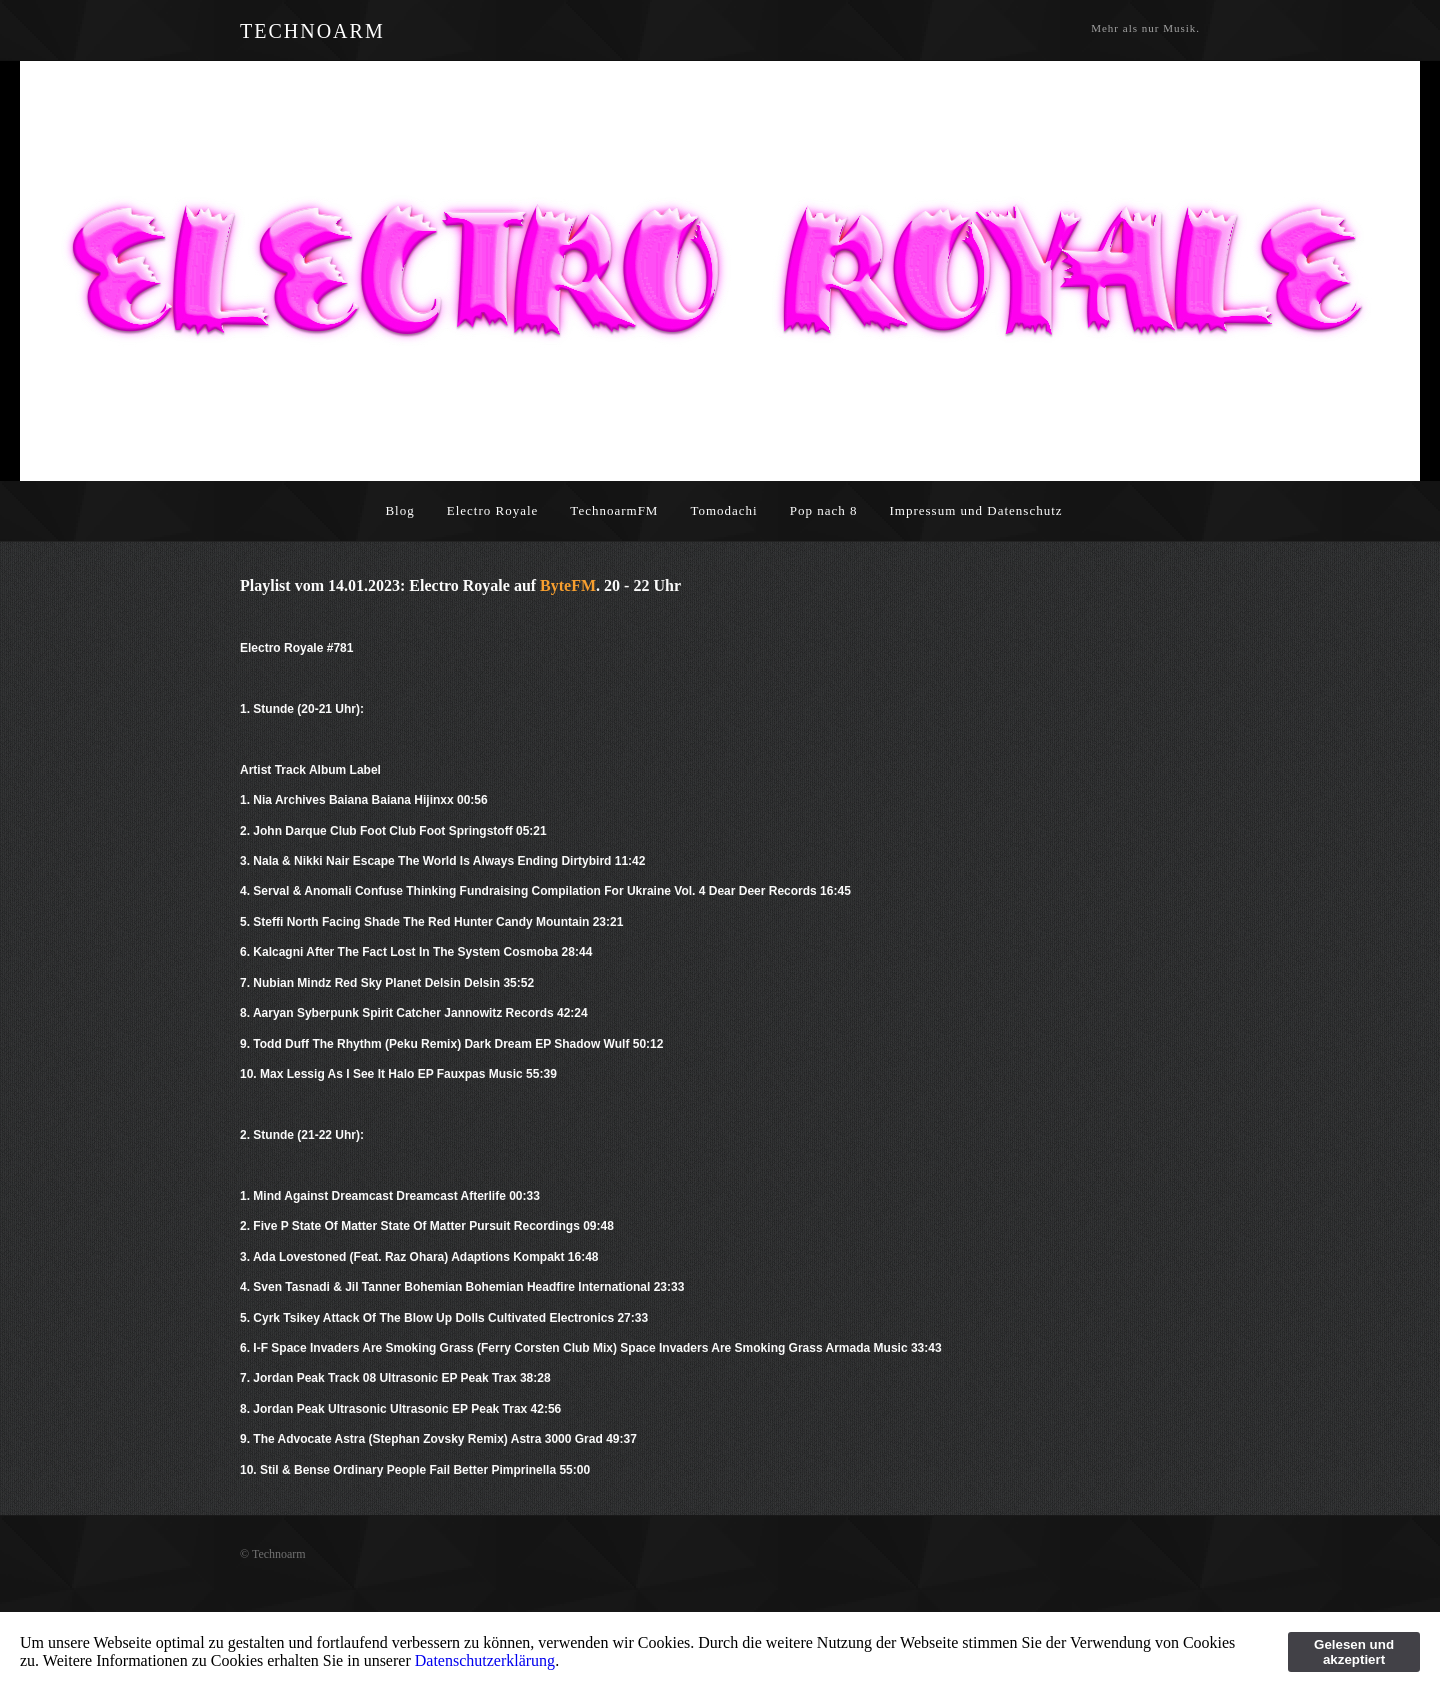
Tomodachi (723, 510)
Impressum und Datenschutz (976, 510)
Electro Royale (493, 510)
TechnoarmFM (614, 510)
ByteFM (568, 585)
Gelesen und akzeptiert (1354, 1652)
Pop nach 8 (824, 510)
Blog (399, 510)
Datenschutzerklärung (485, 1660)
